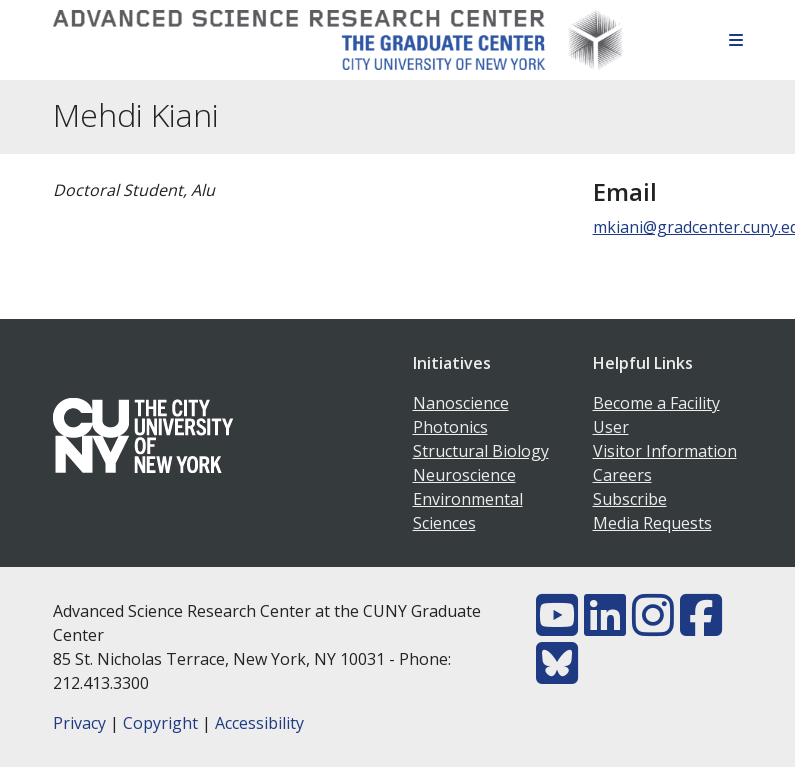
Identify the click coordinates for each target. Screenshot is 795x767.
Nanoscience (461, 403)
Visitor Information (665, 451)
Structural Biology (481, 451)
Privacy (79, 723)
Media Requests (652, 523)
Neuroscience (464, 475)
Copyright (160, 723)
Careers (622, 475)
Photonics (450, 427)
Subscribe (630, 499)
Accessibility (259, 723)
